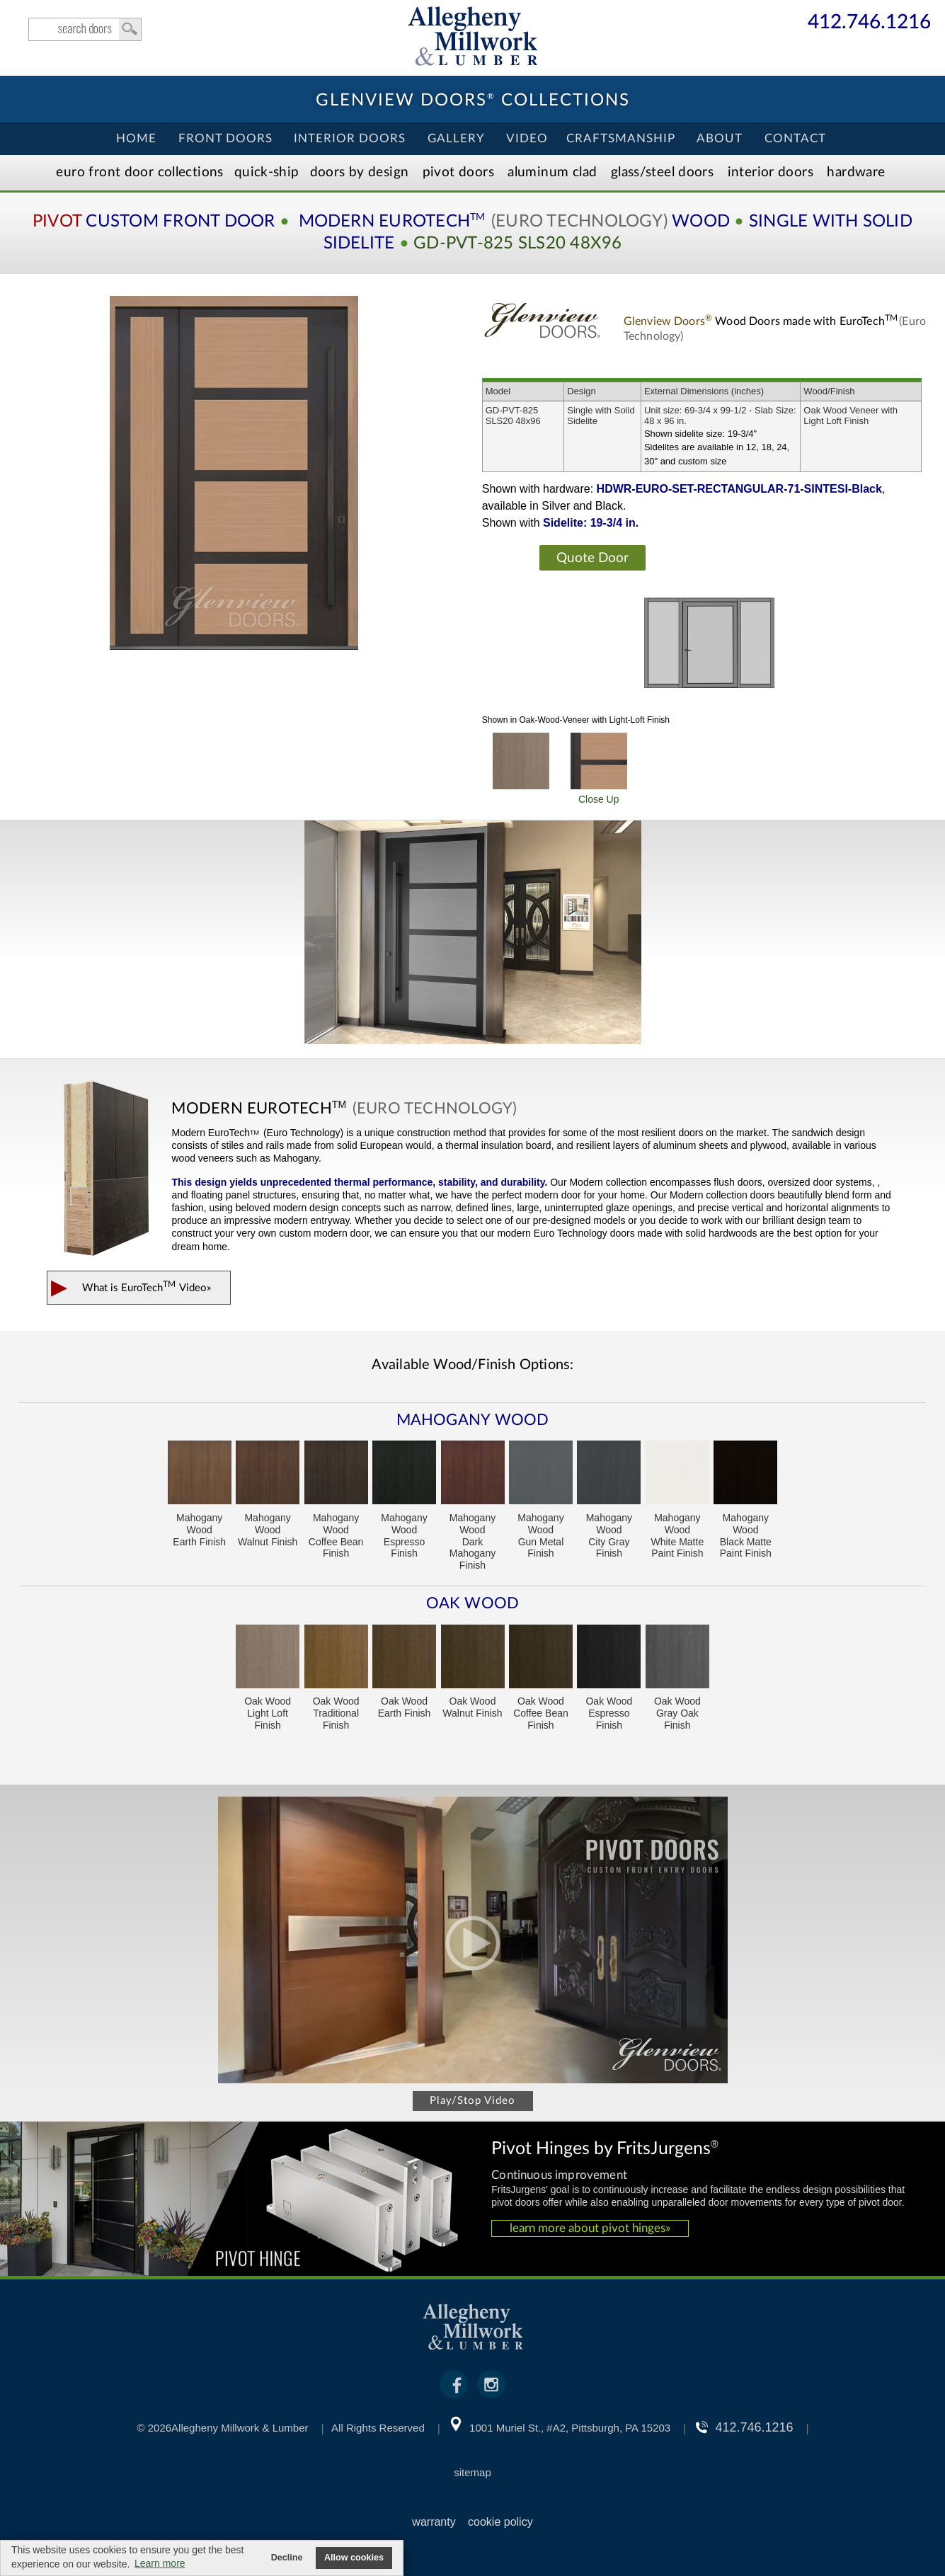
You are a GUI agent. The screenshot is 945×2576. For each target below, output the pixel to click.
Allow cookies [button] (354, 2558)
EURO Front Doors (139, 172)
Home (136, 138)
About (720, 138)
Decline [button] (287, 2558)
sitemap (472, 2472)
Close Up (599, 769)
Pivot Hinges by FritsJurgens (604, 2147)
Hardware (856, 172)
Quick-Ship (266, 172)
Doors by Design (359, 172)
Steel (662, 172)
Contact (795, 138)
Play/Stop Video (472, 2100)
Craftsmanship (620, 138)
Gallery (456, 138)
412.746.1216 (869, 23)
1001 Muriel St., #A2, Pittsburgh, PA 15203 (569, 2428)
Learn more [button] (159, 2563)
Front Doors (225, 138)
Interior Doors (350, 138)
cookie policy (500, 2522)
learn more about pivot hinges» (590, 2228)
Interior (770, 172)
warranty (433, 2522)
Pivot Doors (458, 172)
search (85, 29)
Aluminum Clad (552, 172)
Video (527, 138)
